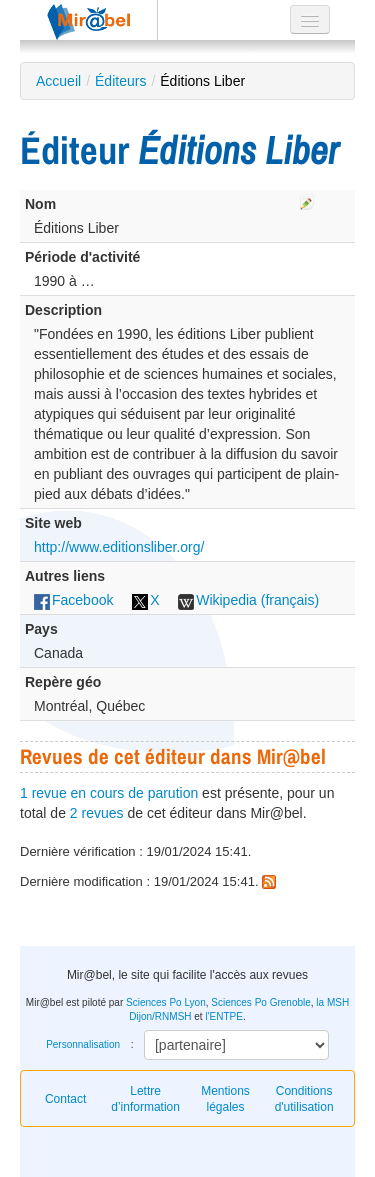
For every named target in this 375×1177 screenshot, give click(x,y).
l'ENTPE (223, 1016)
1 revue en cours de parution (109, 793)
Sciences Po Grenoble (261, 1002)
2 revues (97, 813)
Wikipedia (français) (248, 600)
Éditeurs (120, 81)
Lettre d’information (145, 1099)
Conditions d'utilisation (304, 1099)
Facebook (73, 600)
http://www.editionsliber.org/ (119, 547)
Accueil (58, 81)
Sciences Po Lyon (166, 1002)
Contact (65, 1099)
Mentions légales (225, 1099)
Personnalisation (83, 1044)
